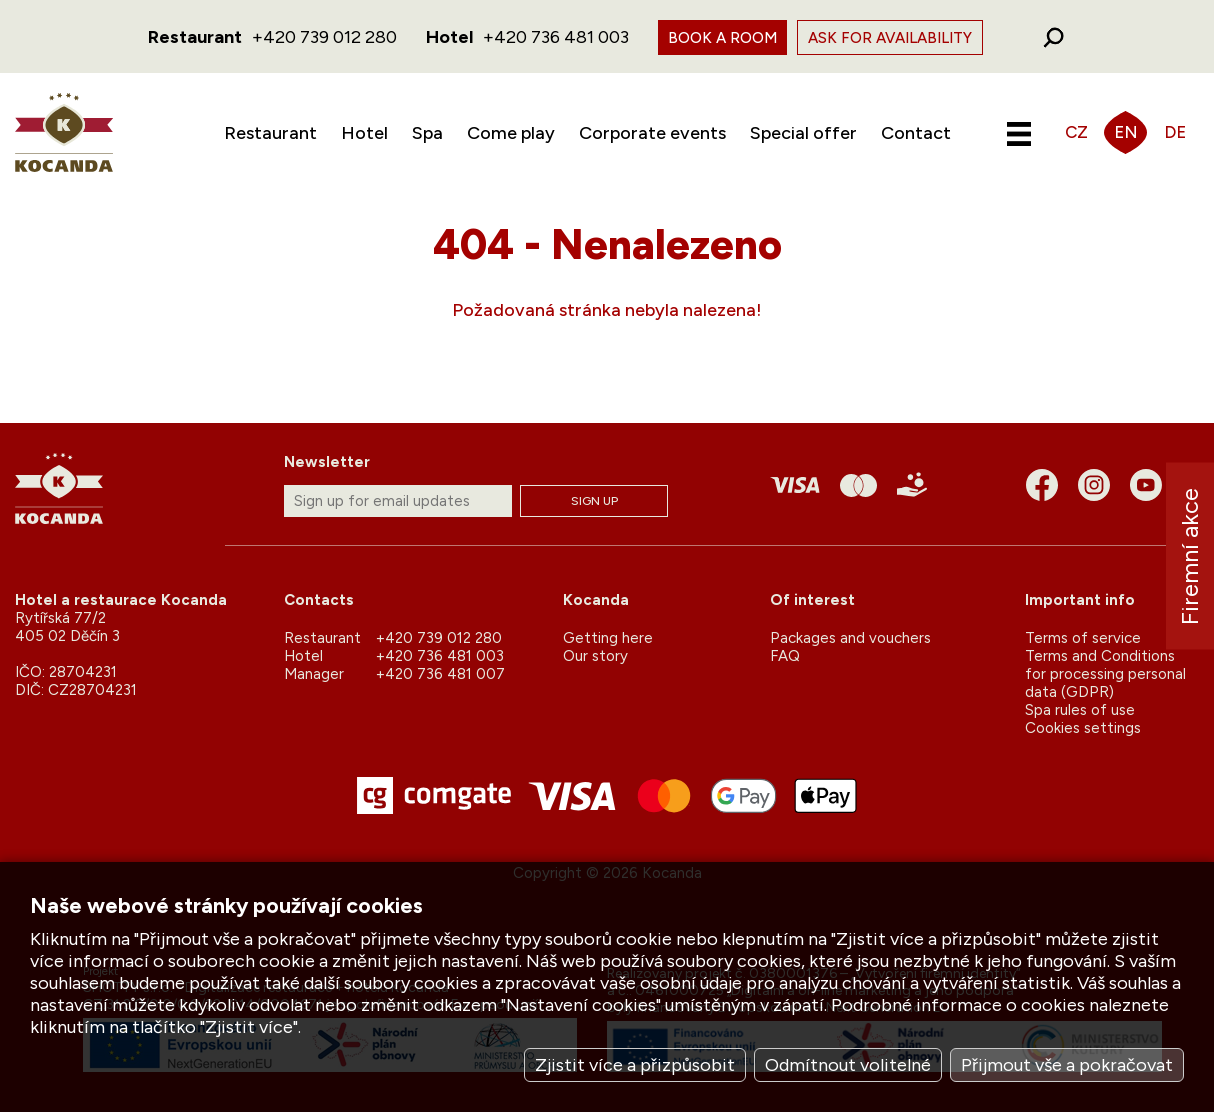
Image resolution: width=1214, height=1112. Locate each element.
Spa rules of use (1080, 710)
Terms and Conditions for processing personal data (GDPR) (1105, 674)
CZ (1076, 132)
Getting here (608, 638)
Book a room (722, 38)
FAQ (785, 656)
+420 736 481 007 (440, 674)
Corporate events (652, 133)
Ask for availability (890, 38)
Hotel (364, 133)
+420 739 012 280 (324, 37)
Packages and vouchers (850, 638)
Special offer (803, 133)
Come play (511, 133)
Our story (595, 656)
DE (1175, 132)
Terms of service (1083, 638)
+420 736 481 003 (556, 37)
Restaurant (270, 133)
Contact (916, 133)
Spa (427, 133)
